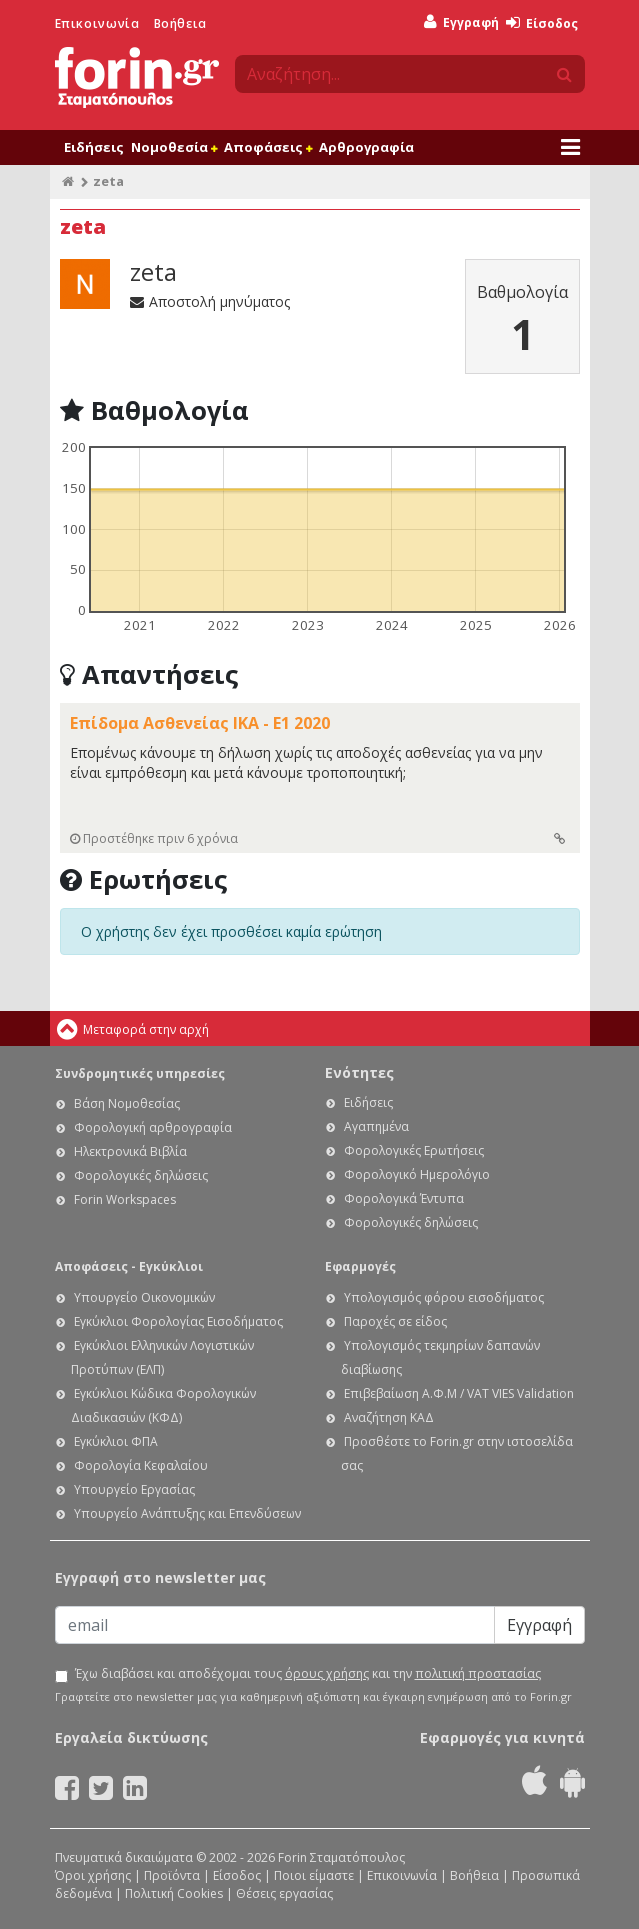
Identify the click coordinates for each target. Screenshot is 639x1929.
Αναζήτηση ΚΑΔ (389, 1417)
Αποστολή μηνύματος (210, 301)
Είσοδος (542, 23)
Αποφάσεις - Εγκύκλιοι (129, 1266)
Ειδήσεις (94, 147)
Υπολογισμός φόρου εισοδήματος (444, 1297)
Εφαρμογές (360, 1266)
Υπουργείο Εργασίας (134, 1489)
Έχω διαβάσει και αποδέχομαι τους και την (308, 1674)
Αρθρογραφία (366, 147)
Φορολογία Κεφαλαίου (141, 1465)
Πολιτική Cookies (174, 1893)
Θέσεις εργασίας (284, 1893)
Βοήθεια (180, 23)
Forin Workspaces (125, 1199)
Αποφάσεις (268, 147)
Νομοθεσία (174, 147)
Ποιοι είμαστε (314, 1875)
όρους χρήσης (327, 1673)
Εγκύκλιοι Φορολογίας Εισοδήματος (178, 1321)
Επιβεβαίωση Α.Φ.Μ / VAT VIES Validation (459, 1393)
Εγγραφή (461, 22)
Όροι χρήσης (93, 1875)
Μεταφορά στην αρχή (146, 1029)
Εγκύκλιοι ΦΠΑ (116, 1441)
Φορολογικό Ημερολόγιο (417, 1174)
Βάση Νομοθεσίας (127, 1103)
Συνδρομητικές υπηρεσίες (140, 1073)
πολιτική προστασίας (478, 1673)
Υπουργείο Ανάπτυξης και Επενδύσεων (187, 1513)
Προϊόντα (172, 1875)
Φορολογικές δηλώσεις (141, 1175)
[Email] (275, 1625)
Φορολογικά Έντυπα (404, 1198)
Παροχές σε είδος (395, 1321)
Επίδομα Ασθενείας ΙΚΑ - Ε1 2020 (200, 723)
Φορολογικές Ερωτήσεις (414, 1150)
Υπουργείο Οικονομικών (144, 1297)
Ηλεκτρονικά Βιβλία (130, 1151)
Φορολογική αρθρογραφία (153, 1127)
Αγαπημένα (376, 1126)
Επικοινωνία (97, 23)
